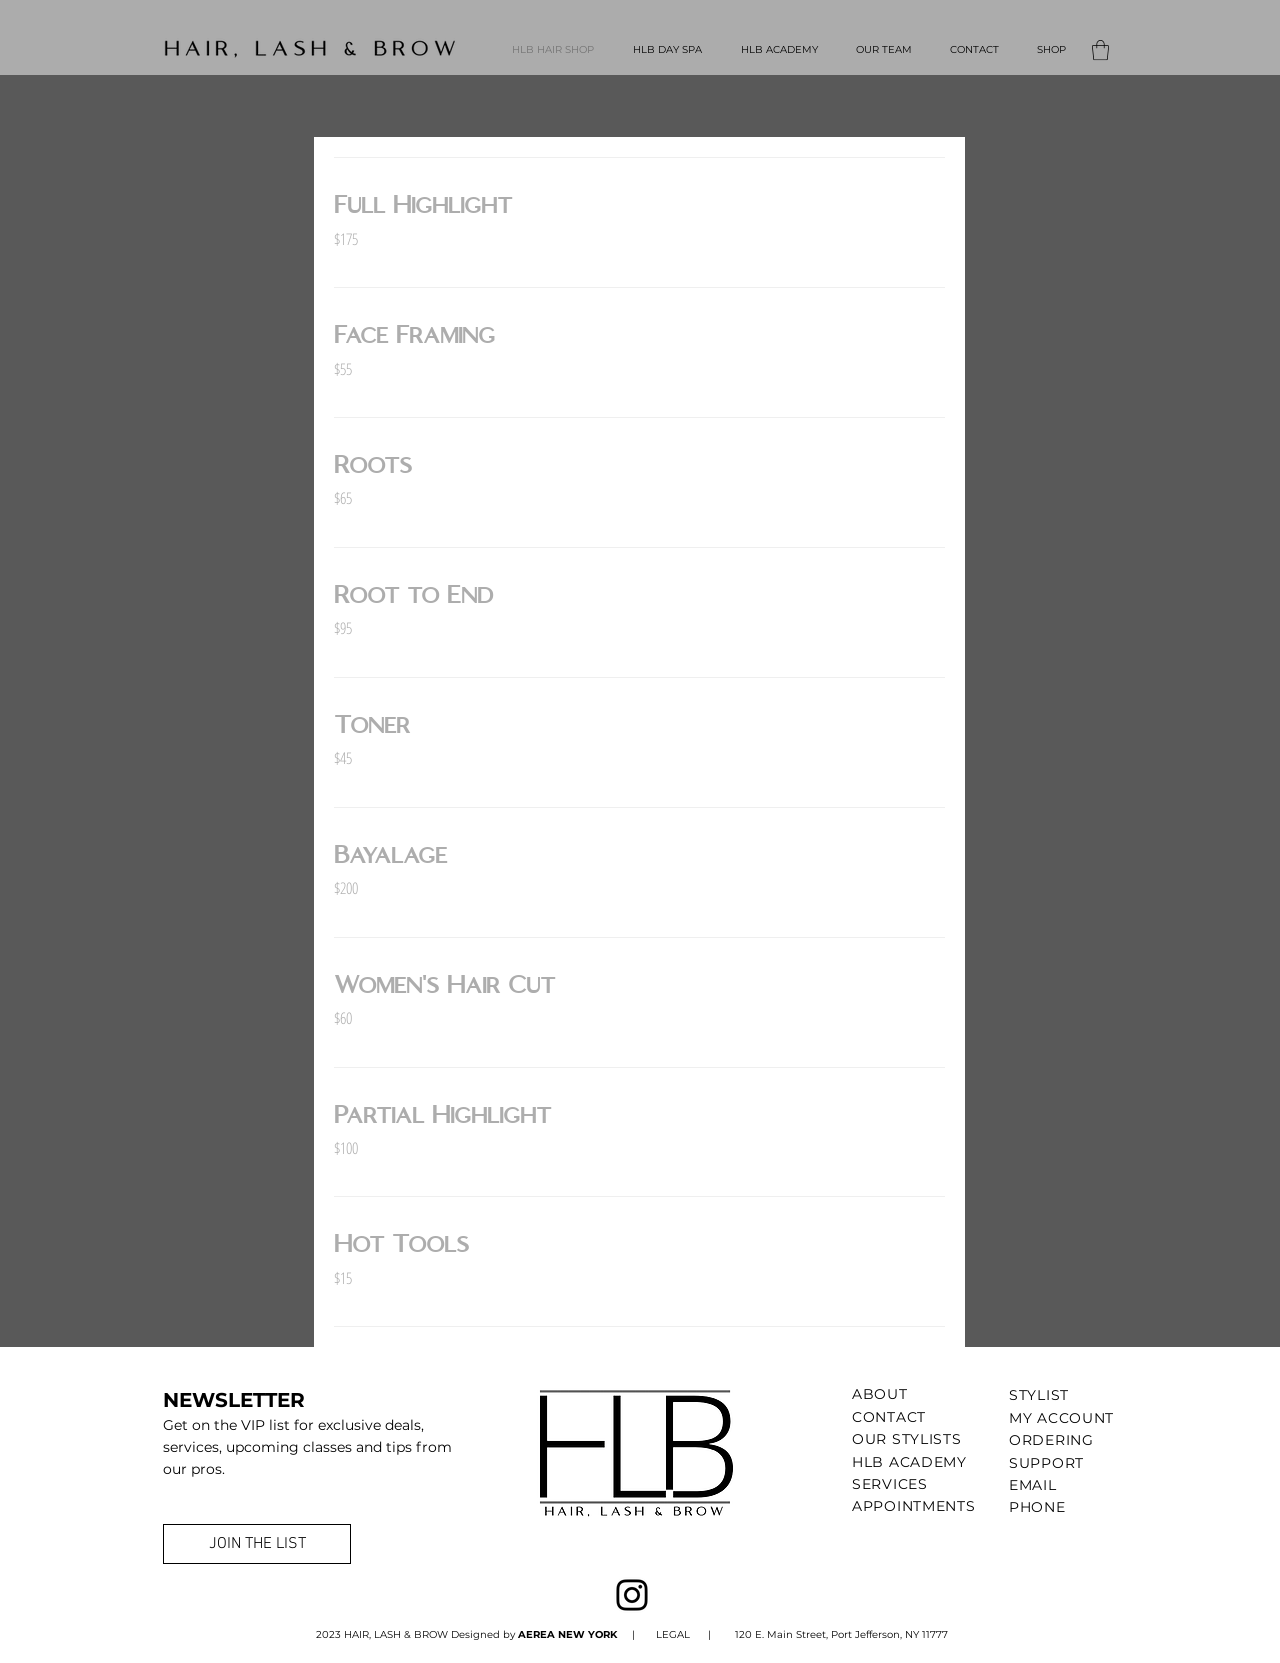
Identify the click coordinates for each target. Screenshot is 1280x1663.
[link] (639, 206)
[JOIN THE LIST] (257, 1544)
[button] (1100, 50)
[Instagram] (632, 1595)
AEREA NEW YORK (569, 1634)
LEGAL (671, 1634)
